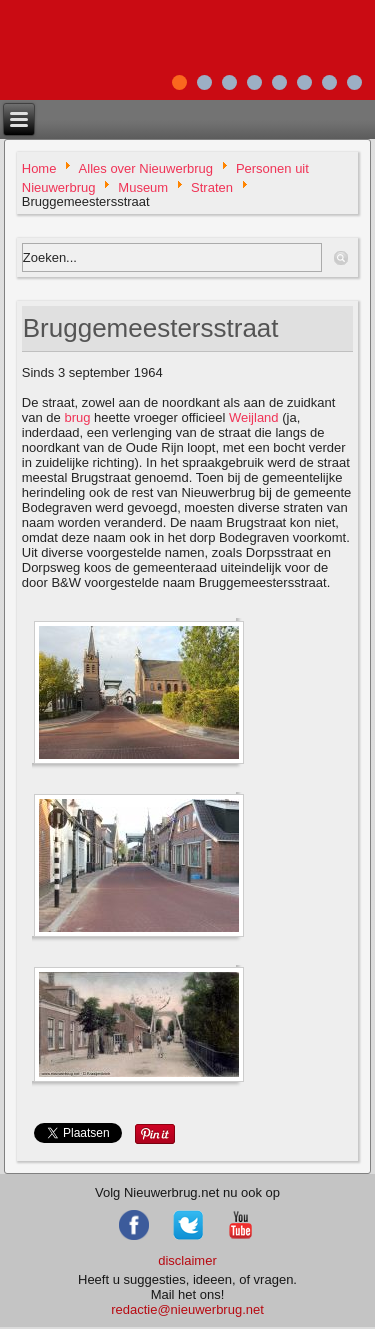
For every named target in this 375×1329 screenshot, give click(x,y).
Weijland (254, 417)
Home (39, 168)
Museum (143, 186)
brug (77, 417)
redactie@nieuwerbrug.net (187, 1309)
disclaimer (187, 1260)
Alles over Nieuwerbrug (146, 168)
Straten (212, 186)
